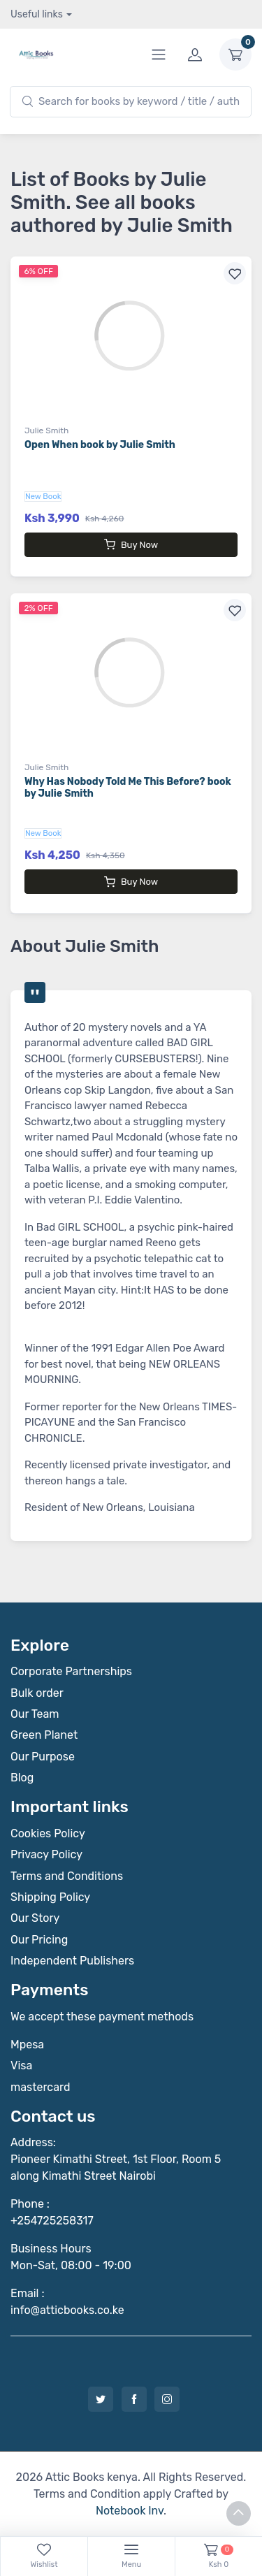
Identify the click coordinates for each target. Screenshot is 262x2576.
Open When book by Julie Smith (99, 445)
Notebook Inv (129, 2510)
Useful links (36, 14)
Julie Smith (46, 430)
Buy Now (131, 544)
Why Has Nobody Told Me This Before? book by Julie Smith (127, 787)
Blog (22, 1777)
